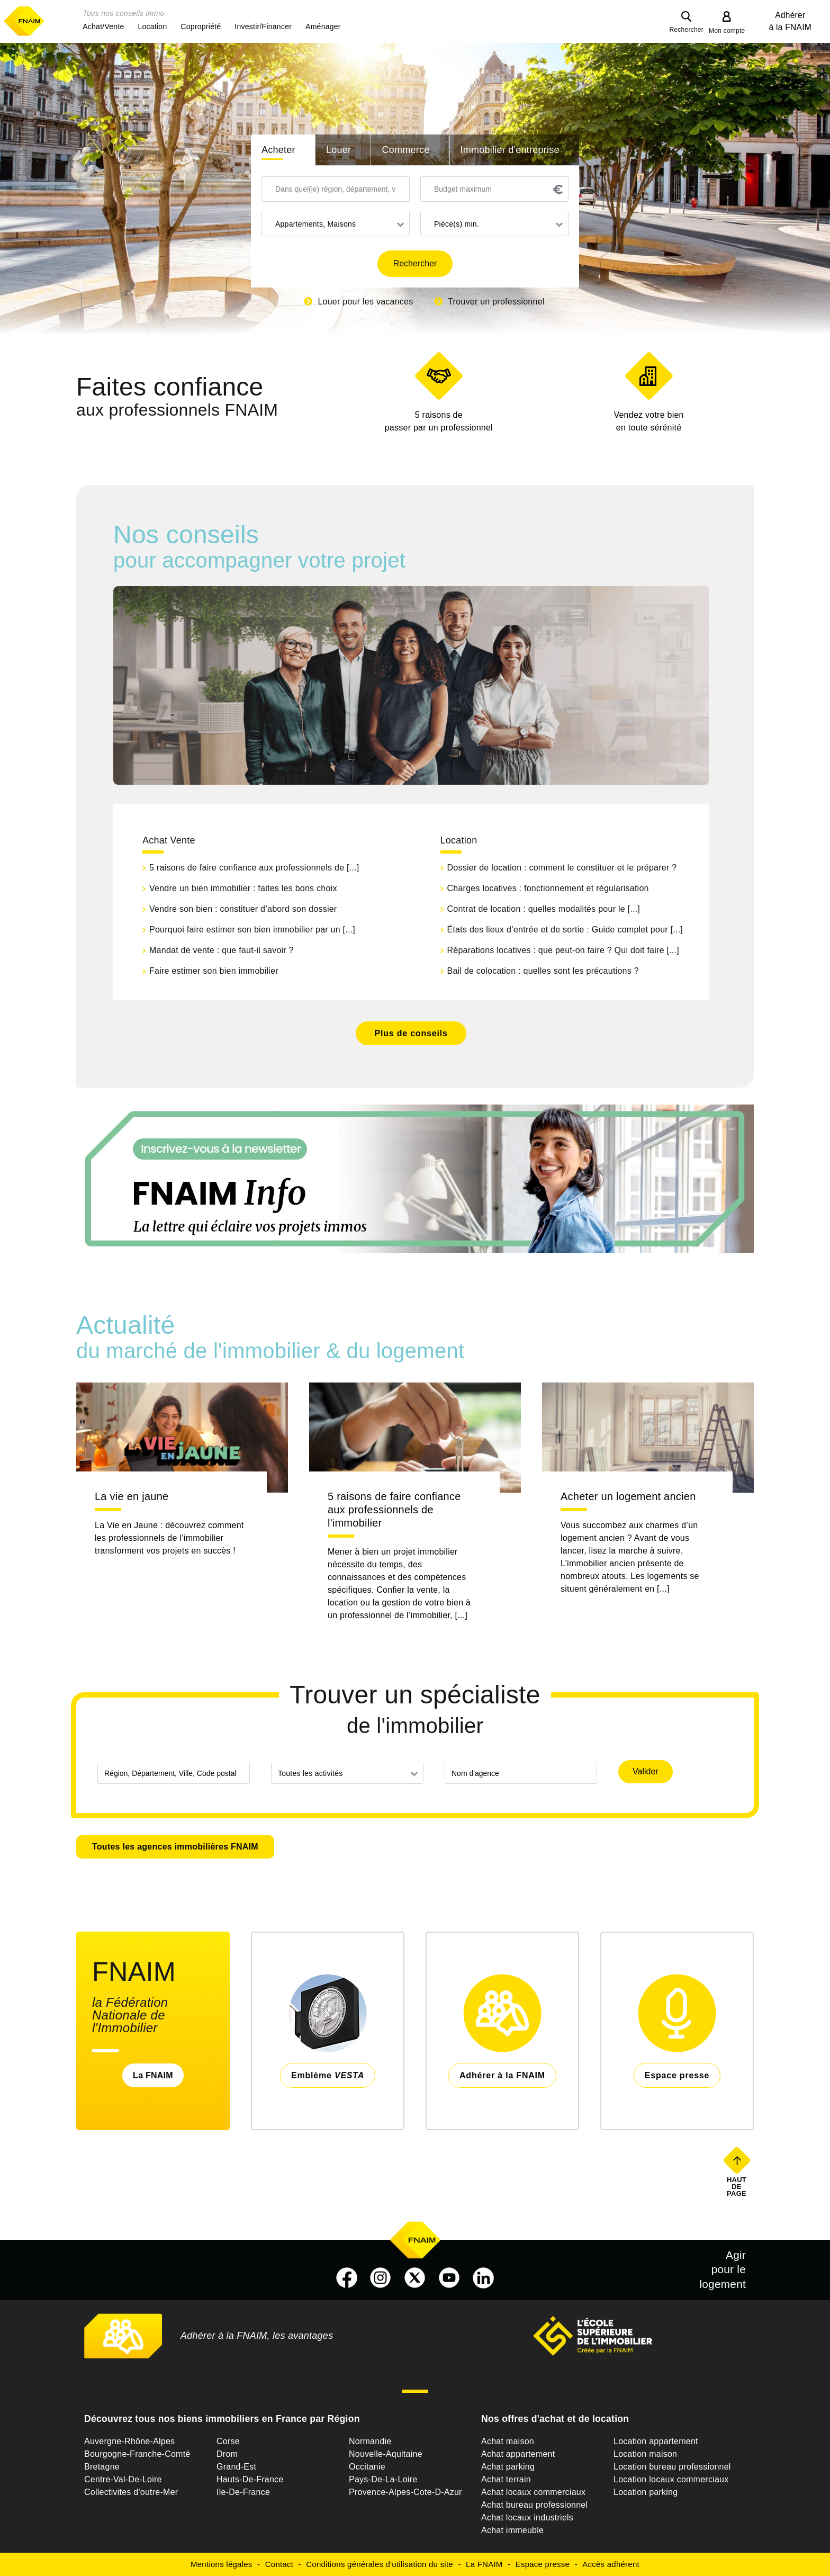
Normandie (370, 2441)
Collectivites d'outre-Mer (131, 2492)
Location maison (645, 2453)
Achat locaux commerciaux (533, 2492)
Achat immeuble (512, 2530)
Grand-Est (236, 2466)
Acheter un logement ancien (628, 1496)
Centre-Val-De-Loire (123, 2479)
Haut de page (737, 2186)
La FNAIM (153, 2075)
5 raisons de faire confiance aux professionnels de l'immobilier (394, 1510)
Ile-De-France (243, 2492)
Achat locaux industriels (527, 2517)
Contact (279, 2564)
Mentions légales (221, 2564)
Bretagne (102, 2466)
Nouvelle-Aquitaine (385, 2453)
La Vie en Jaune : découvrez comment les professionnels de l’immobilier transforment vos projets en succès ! (169, 1538)
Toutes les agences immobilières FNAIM (175, 1846)
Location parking (646, 2492)
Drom (227, 2453)
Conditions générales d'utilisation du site (379, 2564)
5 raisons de (438, 422)
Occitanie (367, 2466)
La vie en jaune (131, 1496)
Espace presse (543, 2564)
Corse (228, 2441)
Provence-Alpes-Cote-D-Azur (405, 2492)
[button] (103, 26)
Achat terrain (506, 2479)
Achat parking (508, 2466)
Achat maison (507, 2441)
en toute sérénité (649, 420)
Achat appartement (518, 2453)
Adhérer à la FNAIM (790, 21)
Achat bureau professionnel (534, 2504)
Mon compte (727, 30)
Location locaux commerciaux (671, 2479)
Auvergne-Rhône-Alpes (129, 2441)
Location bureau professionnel (672, 2466)
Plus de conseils (410, 1033)
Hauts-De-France (249, 2479)
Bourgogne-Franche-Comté (137, 2453)
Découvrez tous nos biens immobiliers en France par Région (222, 2418)
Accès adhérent (610, 2564)
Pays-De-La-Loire (383, 2479)
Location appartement (656, 2441)
